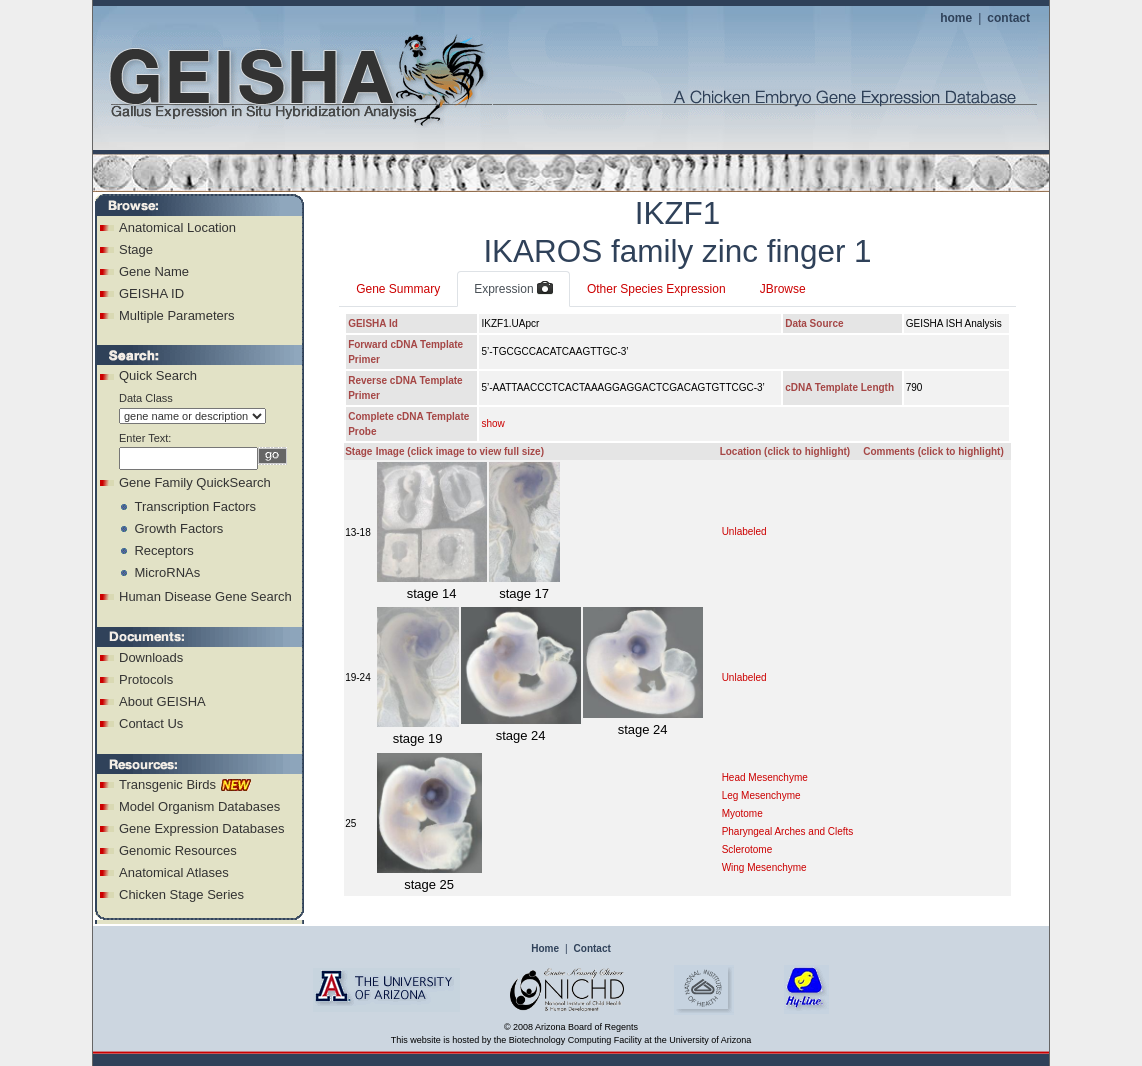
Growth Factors (178, 528)
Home (545, 948)
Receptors (163, 550)
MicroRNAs (167, 572)
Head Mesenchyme (765, 777)
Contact (592, 948)
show (492, 423)
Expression (513, 289)
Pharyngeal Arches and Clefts (788, 831)
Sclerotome (747, 849)
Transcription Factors (195, 506)
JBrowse (783, 289)
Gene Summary (398, 289)
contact (1008, 18)
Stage (136, 249)
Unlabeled (744, 531)
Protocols (146, 679)
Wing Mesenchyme (764, 867)
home (956, 18)
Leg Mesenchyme (761, 795)
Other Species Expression (656, 289)
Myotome (742, 813)
